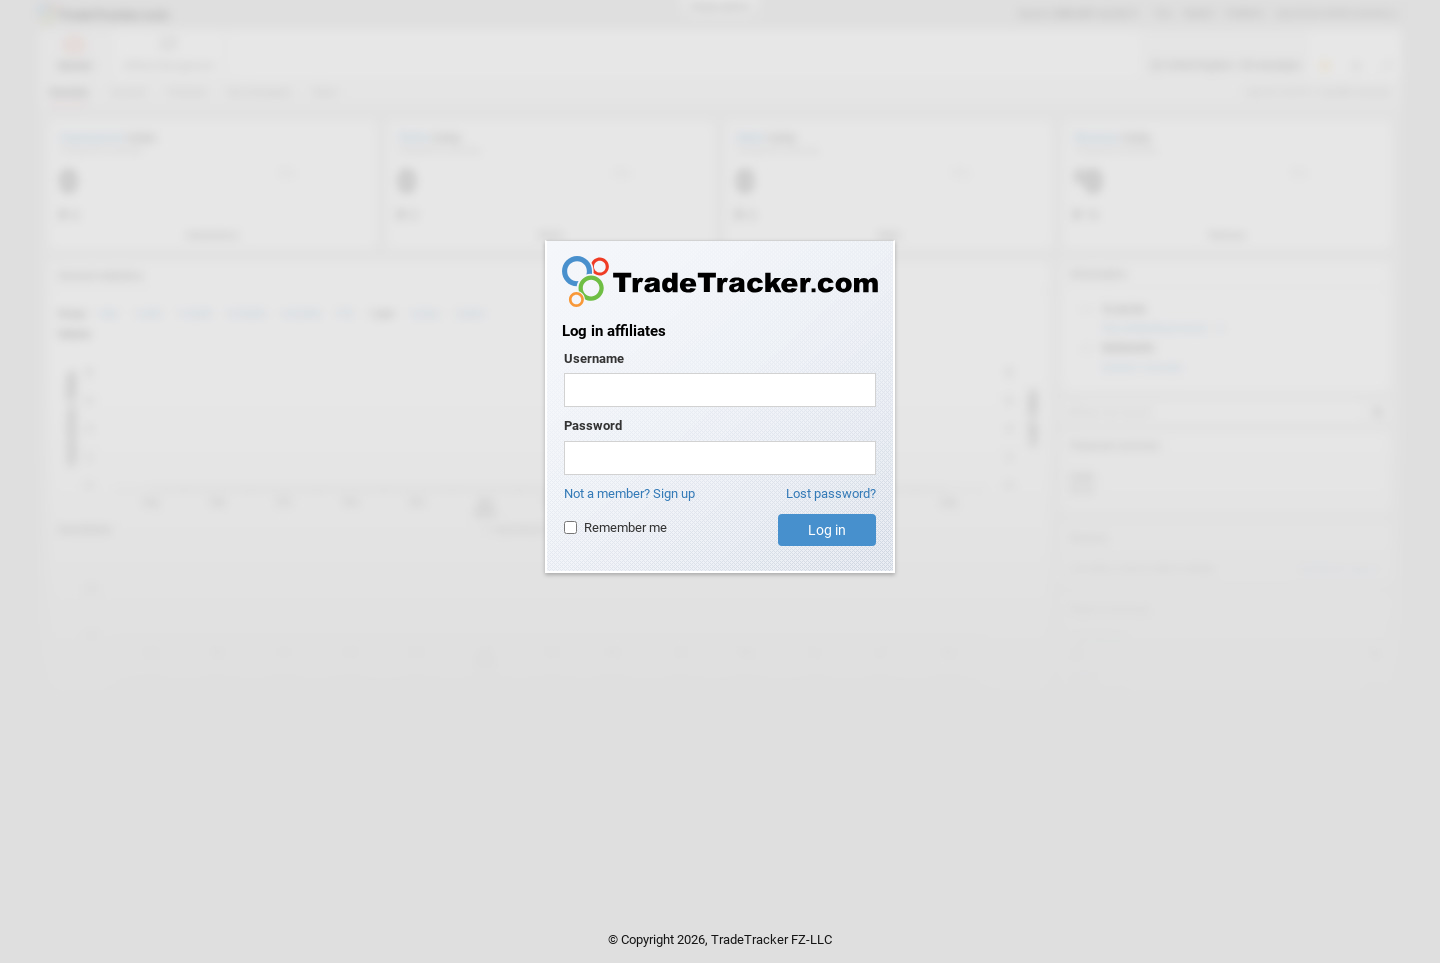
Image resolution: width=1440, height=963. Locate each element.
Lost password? (831, 493)
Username (594, 358)
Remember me (615, 527)
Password (593, 425)
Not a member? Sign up (629, 493)
